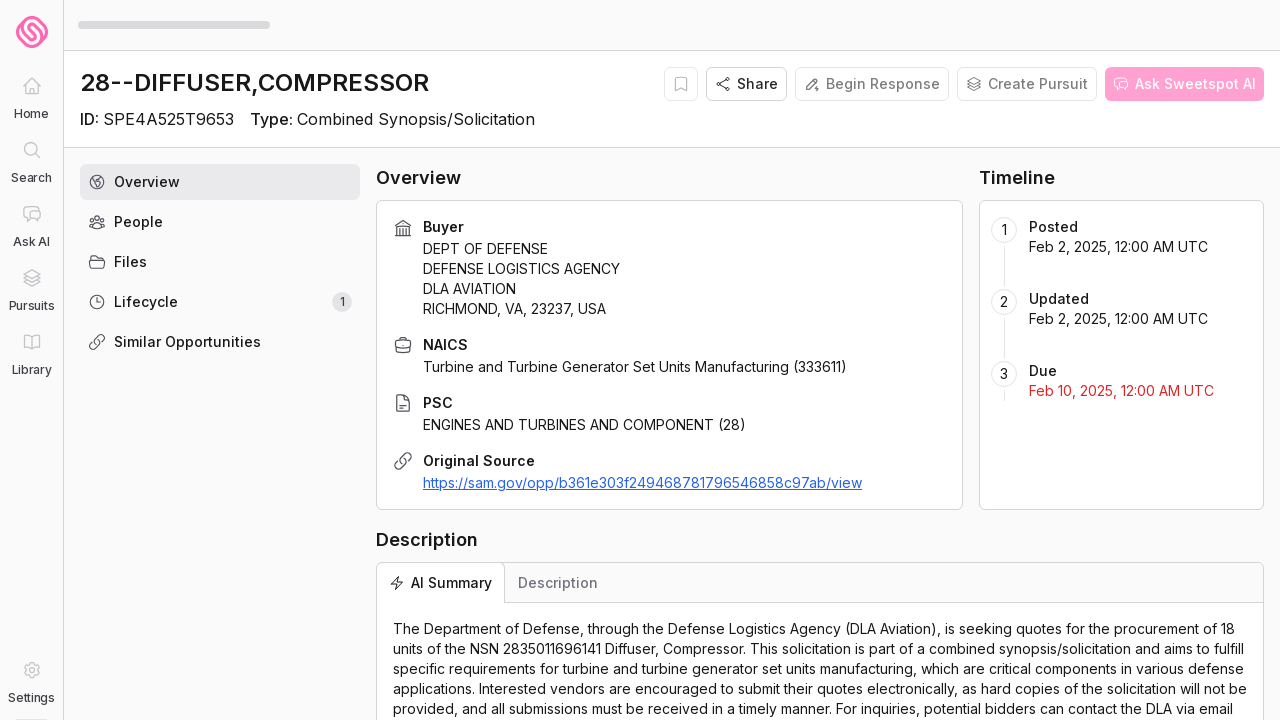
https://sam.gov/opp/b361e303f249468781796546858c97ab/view (642, 482)
